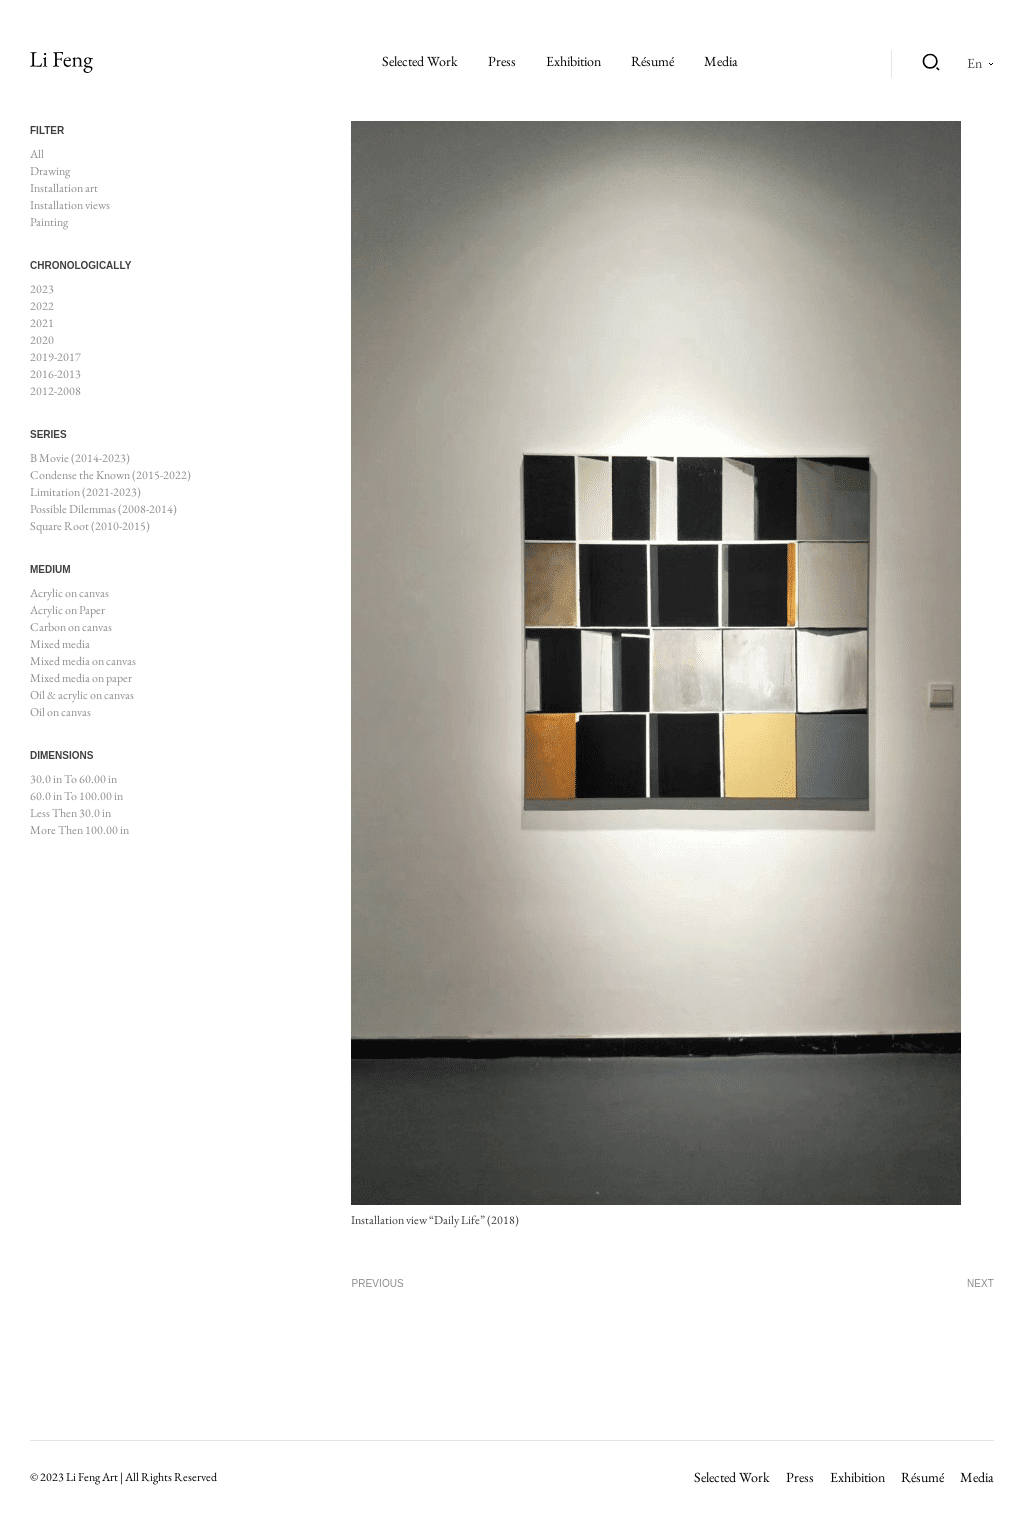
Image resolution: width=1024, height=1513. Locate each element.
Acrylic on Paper (67, 610)
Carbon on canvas (71, 627)
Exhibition (573, 61)
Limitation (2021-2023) (85, 492)
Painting (49, 222)
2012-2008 (55, 391)
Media (721, 61)
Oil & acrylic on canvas (82, 695)
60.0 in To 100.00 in (76, 796)
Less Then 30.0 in (70, 813)
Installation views (70, 205)
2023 (42, 289)
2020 (42, 340)
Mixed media (60, 644)
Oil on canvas (60, 712)
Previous (377, 1283)
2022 (42, 306)
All (37, 154)
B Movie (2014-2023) (80, 458)
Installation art (64, 188)
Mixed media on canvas (83, 661)
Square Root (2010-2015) (90, 526)
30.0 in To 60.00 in (73, 779)
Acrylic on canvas (69, 593)
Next (980, 1283)
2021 (42, 323)
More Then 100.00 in (79, 830)
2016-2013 (55, 374)
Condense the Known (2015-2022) (110, 475)
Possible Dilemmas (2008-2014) (103, 509)
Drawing (50, 171)
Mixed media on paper (81, 678)
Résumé (652, 61)
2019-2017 (55, 357)
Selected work (420, 61)
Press (502, 61)
